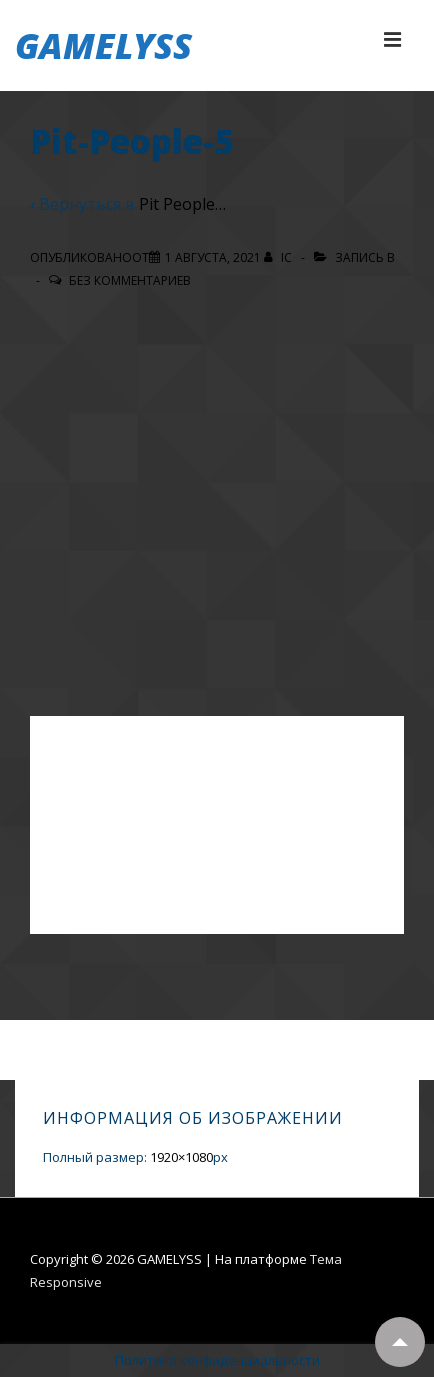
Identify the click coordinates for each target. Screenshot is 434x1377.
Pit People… (182, 204)
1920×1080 (181, 1157)
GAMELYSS (103, 45)
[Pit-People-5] (213, 257)
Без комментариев (130, 280)
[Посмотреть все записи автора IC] (279, 257)
